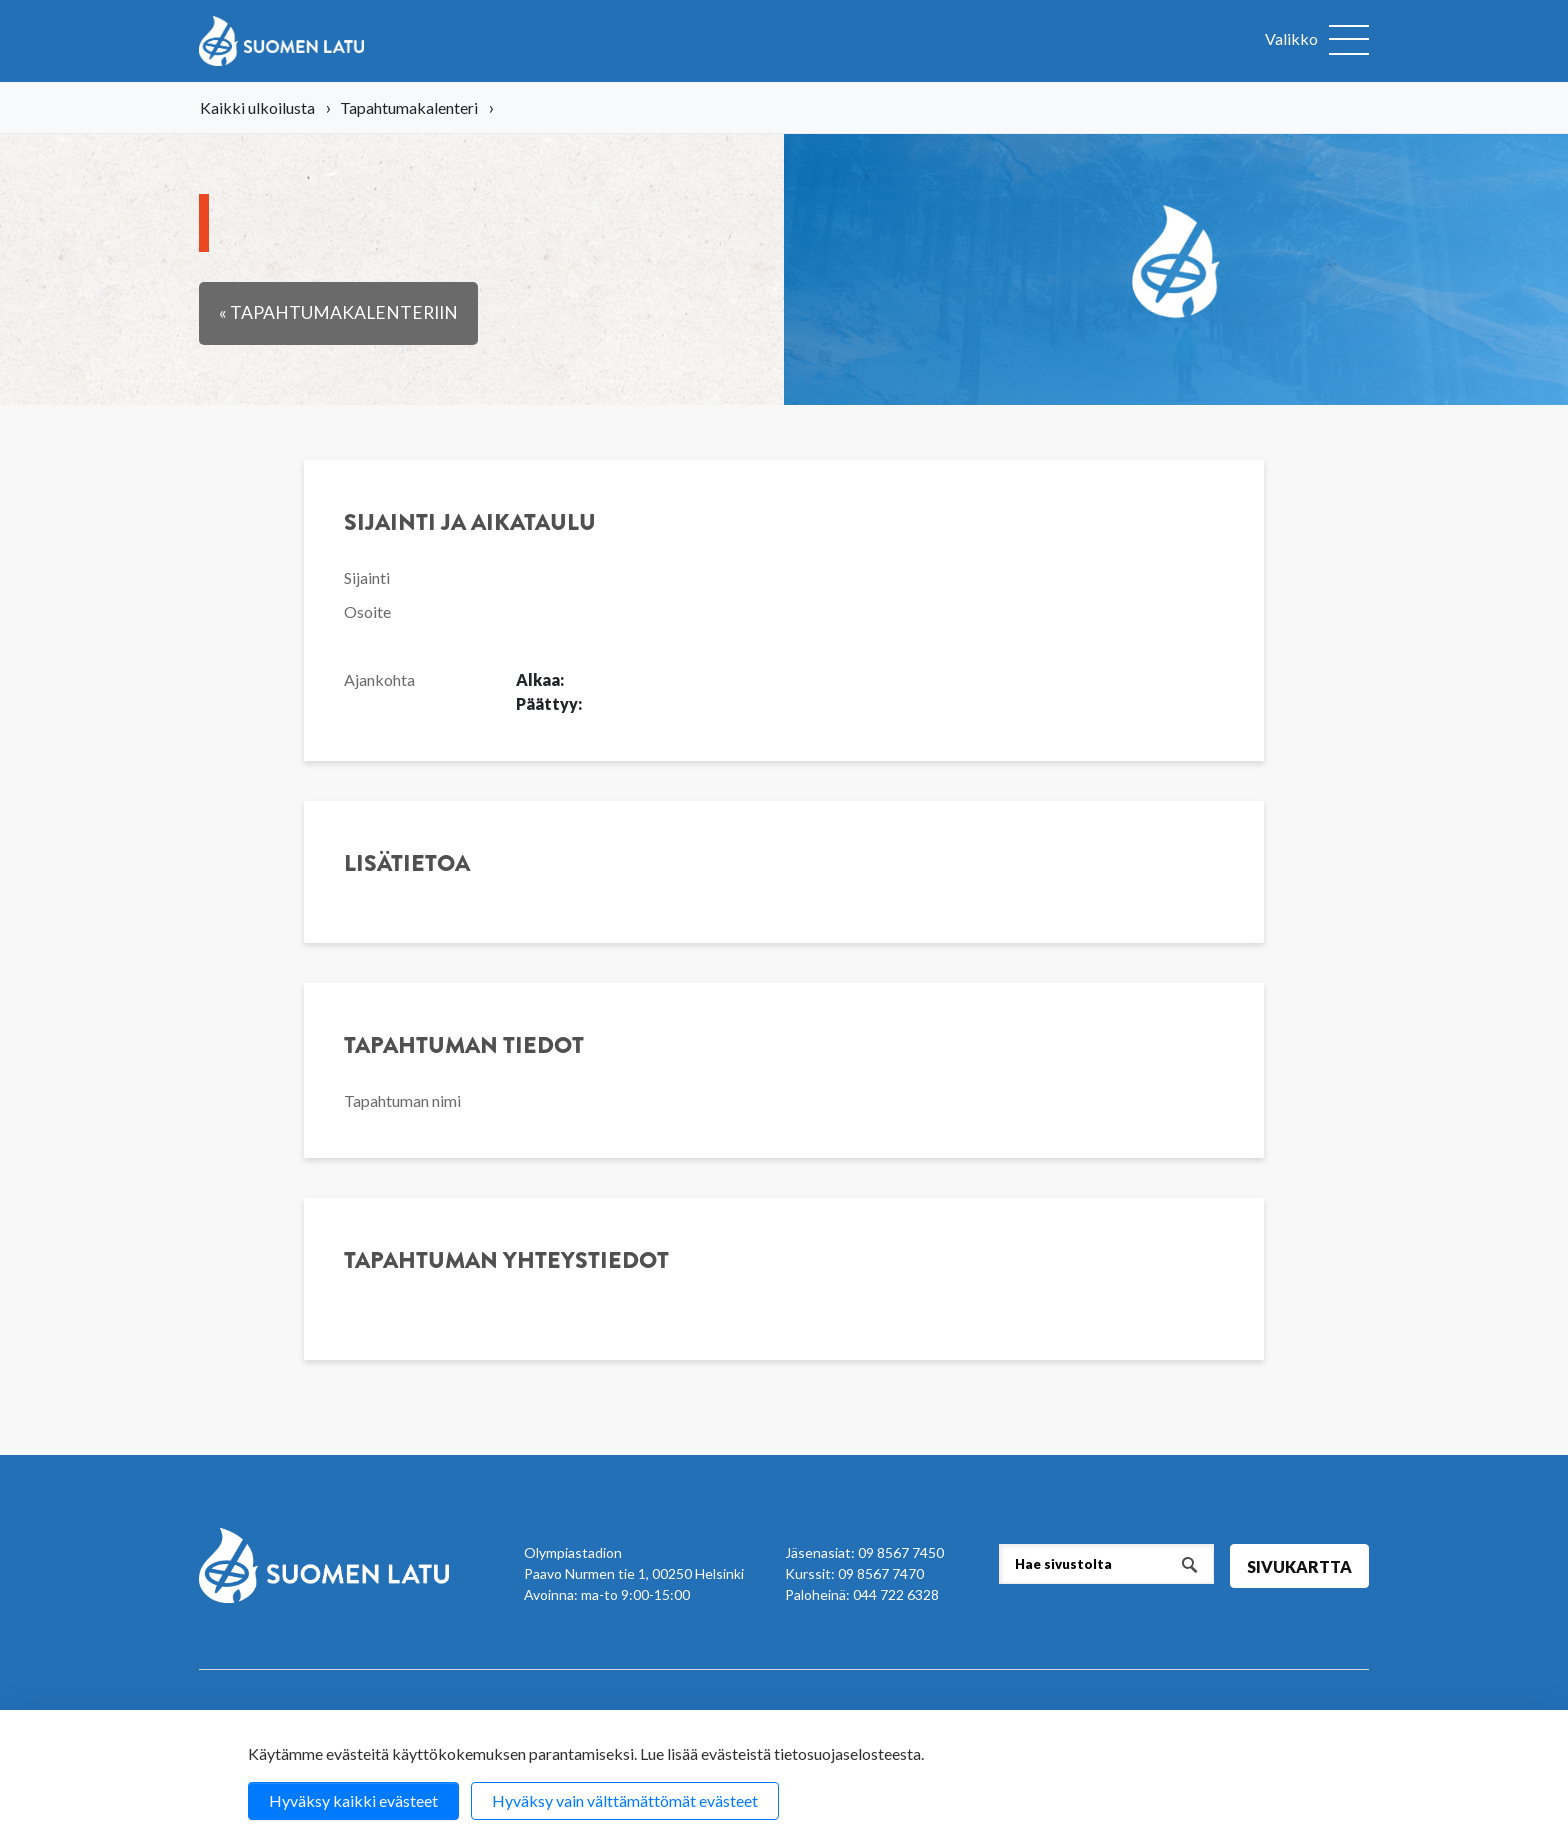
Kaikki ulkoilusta (257, 107)
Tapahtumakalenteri (409, 107)
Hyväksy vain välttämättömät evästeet (625, 1800)
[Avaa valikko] (1317, 41)
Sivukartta (1299, 1566)
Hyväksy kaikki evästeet (353, 1800)
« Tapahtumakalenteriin (338, 312)
